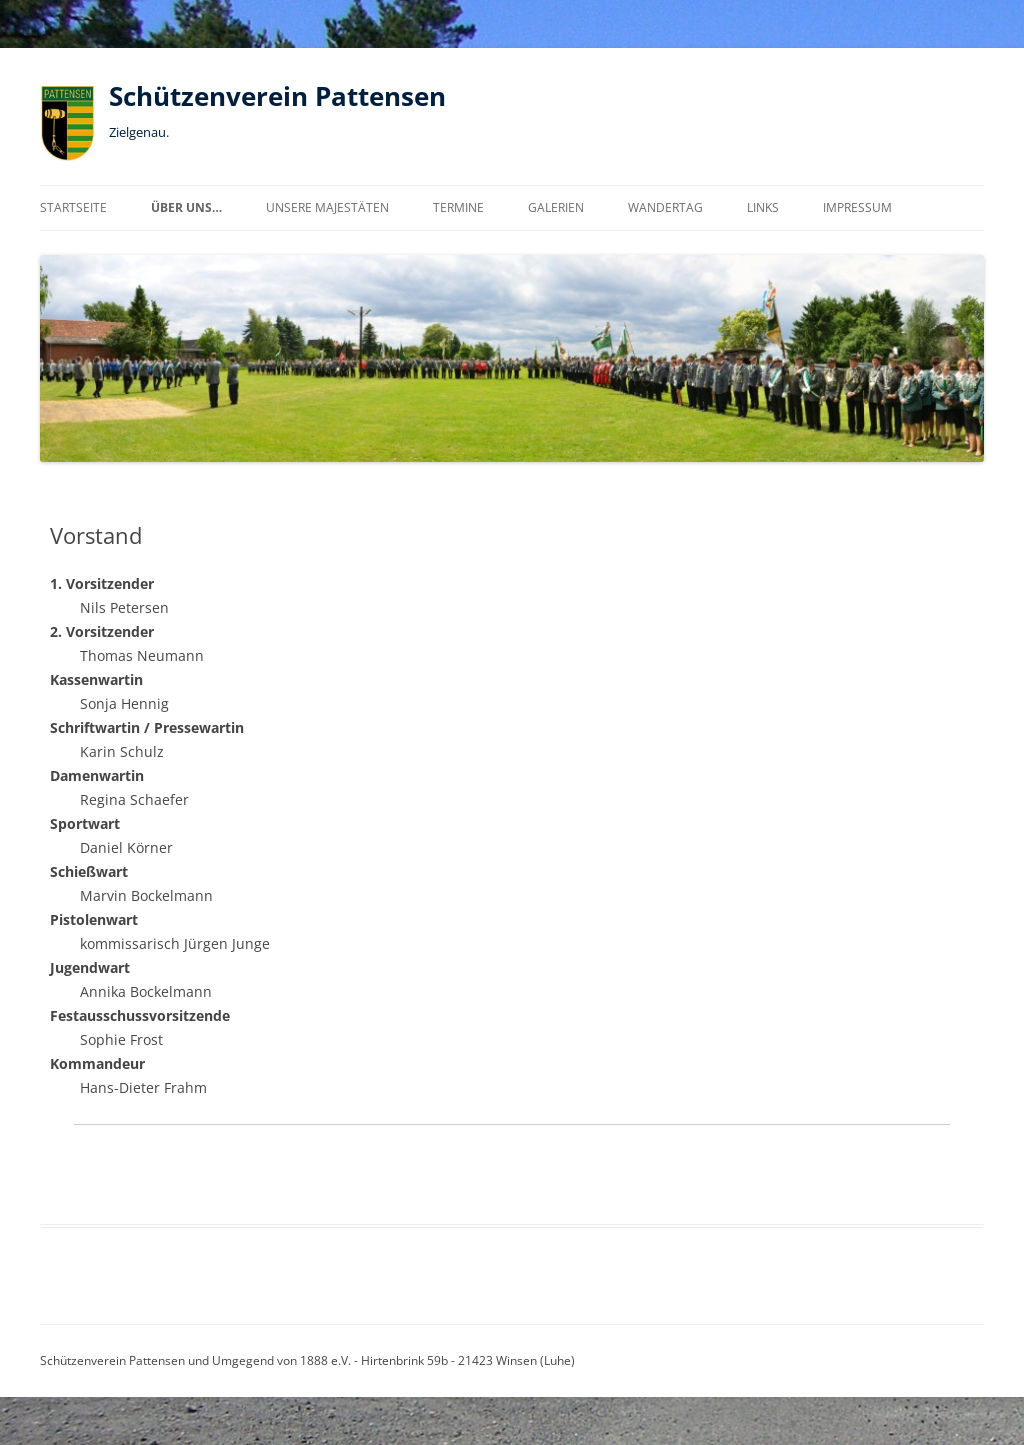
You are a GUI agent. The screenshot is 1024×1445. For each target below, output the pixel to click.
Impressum (857, 207)
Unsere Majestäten (327, 207)
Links (763, 207)
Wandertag (665, 207)
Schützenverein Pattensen (277, 96)
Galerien (556, 207)
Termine (458, 207)
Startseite (73, 207)
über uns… (186, 207)
